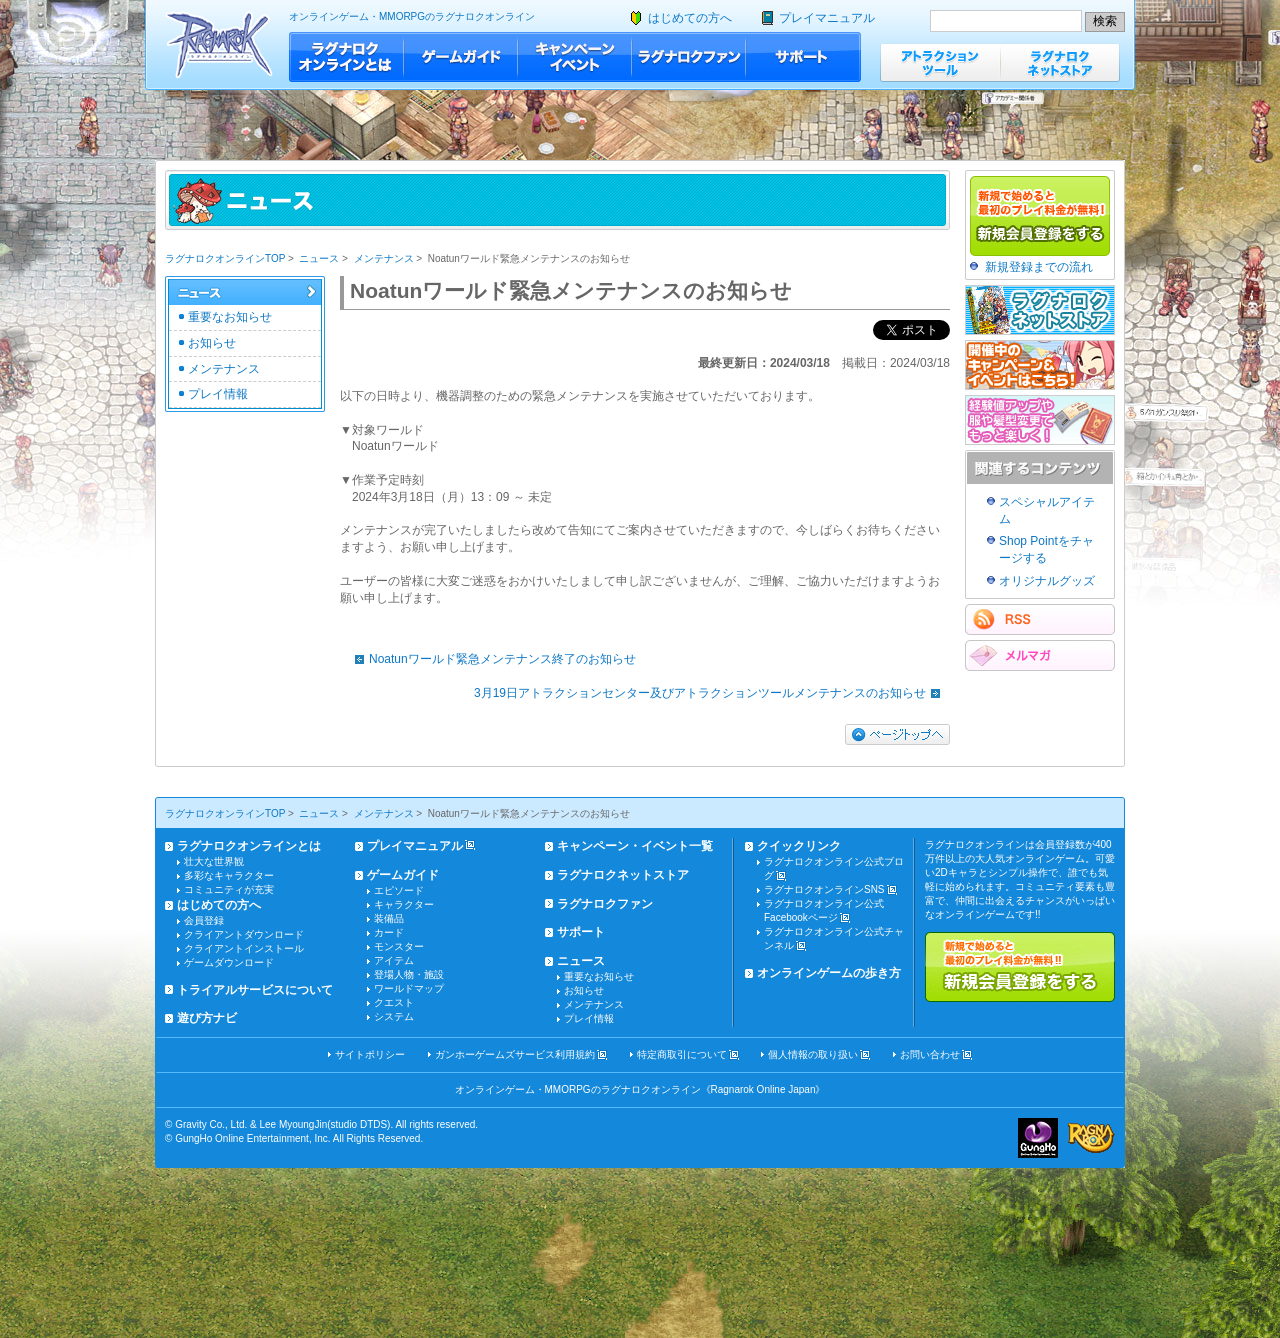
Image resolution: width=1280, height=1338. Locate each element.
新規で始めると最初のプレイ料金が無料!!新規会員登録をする (1020, 967)
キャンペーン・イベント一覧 (635, 846)
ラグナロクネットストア (1060, 62)
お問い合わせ (930, 1054)
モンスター (399, 946)
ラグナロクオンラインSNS (824, 889)
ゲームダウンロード (229, 962)
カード (389, 932)
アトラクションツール (940, 62)
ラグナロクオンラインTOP (225, 258)
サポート (803, 57)
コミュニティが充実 (229, 889)
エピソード (399, 890)
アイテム (394, 960)
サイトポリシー (370, 1054)
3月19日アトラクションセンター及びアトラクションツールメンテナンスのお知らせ (712, 693)
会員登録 (204, 920)
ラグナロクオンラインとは (346, 57)
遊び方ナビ (207, 1018)
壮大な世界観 (214, 861)
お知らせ (212, 343)
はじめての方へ (690, 18)
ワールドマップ (409, 988)
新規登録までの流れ (1039, 267)
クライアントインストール (244, 948)
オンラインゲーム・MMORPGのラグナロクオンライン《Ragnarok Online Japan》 (640, 1089)
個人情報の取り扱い (813, 1054)
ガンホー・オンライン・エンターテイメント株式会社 (1038, 1138)
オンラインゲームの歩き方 (829, 973)
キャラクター (404, 904)
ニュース (319, 258)
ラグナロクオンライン (219, 44)
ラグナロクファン (689, 57)
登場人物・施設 (409, 974)
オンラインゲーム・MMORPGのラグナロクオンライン (412, 16)
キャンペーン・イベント (575, 57)
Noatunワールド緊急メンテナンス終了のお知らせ (490, 659)
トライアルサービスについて (255, 990)
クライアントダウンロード (244, 934)
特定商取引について (682, 1054)
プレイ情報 (218, 394)
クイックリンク (799, 846)
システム (394, 1016)
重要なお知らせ (230, 317)
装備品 (389, 918)
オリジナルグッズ (1047, 581)
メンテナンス (384, 258)
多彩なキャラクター (229, 875)
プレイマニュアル (827, 18)
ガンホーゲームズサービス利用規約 (515, 1054)
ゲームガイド (461, 57)
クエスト (394, 1002)
